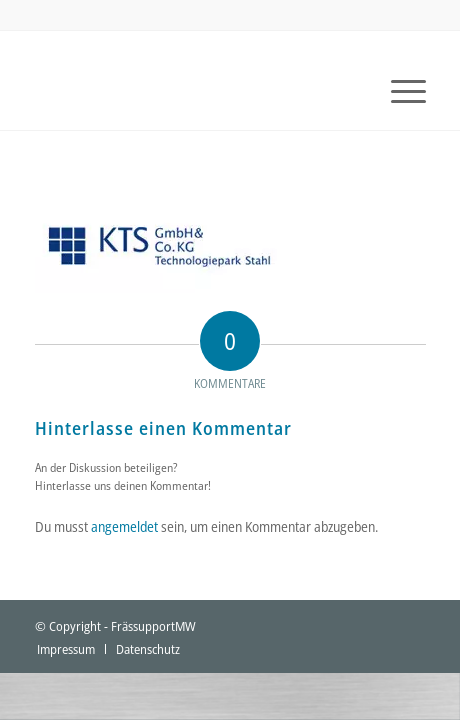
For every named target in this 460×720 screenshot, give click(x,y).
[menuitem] (398, 90)
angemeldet (124, 526)
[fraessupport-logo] (191, 90)
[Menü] (398, 90)
